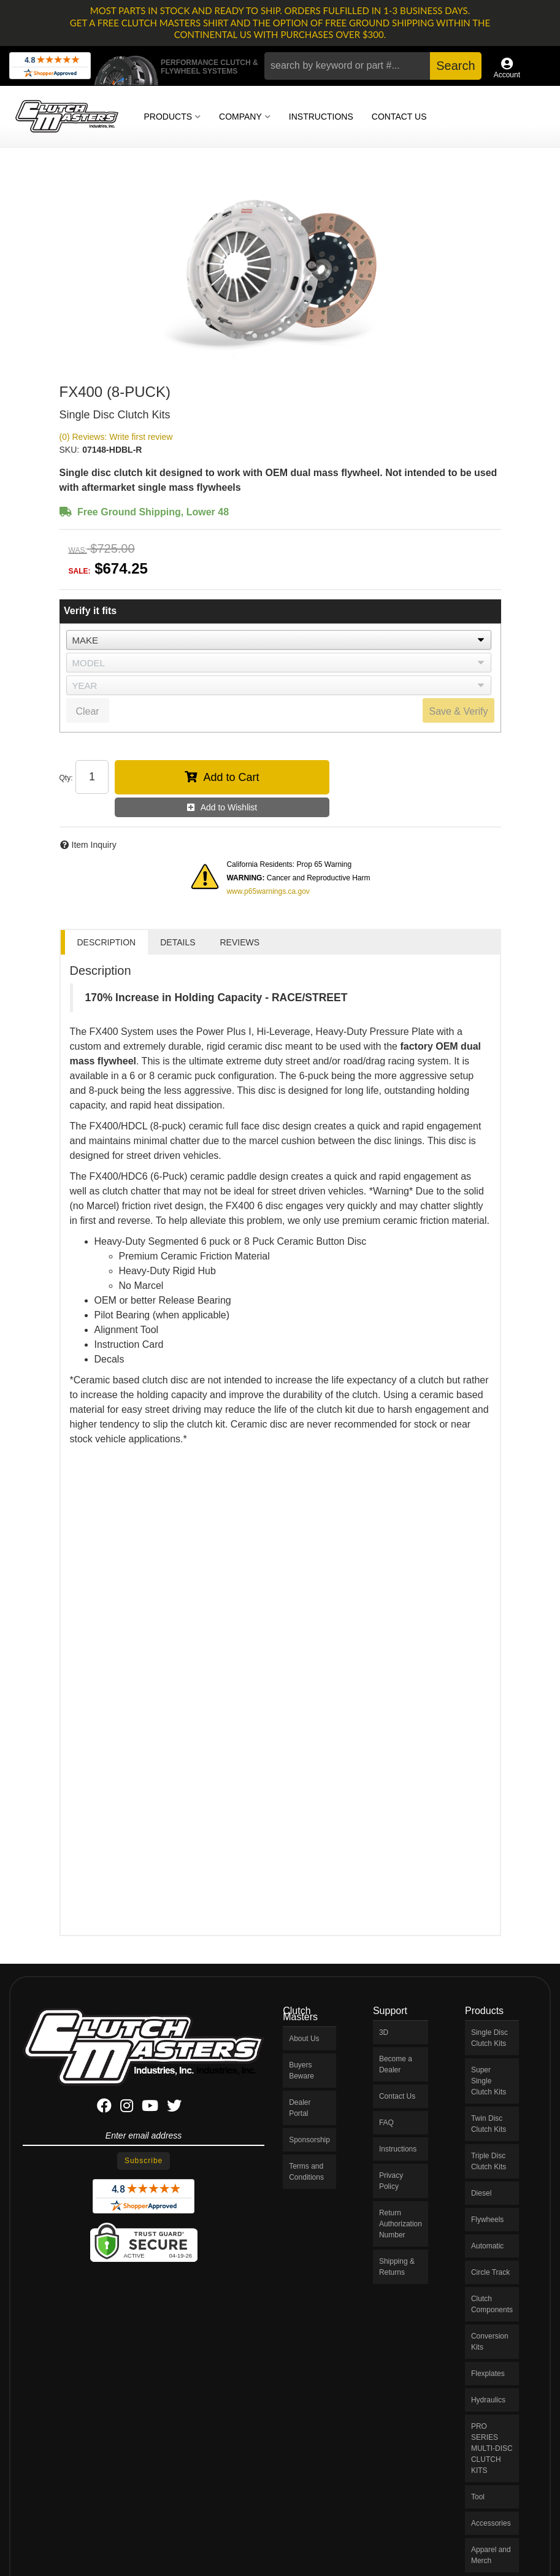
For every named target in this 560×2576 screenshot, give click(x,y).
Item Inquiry (94, 845)
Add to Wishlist (229, 807)
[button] (372, 66)
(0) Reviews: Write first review (116, 437)
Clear (87, 711)
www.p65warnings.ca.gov (267, 891)
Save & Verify (458, 711)
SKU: (69, 450)
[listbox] (278, 640)
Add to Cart (231, 777)
